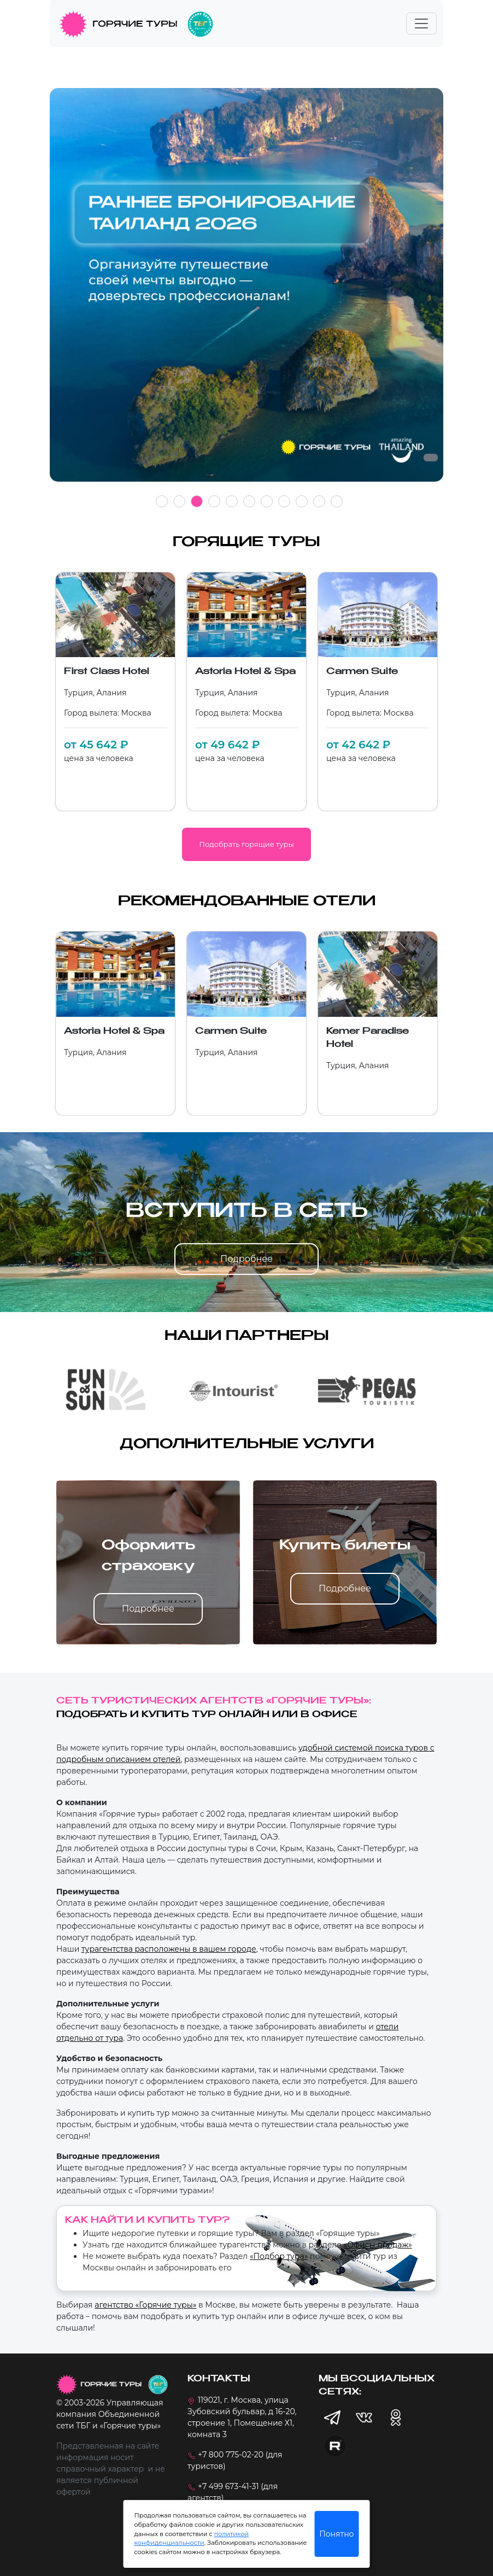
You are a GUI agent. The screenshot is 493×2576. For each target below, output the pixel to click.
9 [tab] (302, 501)
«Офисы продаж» (377, 2245)
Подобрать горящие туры (246, 844)
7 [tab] (267, 501)
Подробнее (246, 1259)
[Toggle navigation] (421, 23)
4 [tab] (214, 501)
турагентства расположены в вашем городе (168, 1949)
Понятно (336, 2534)
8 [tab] (284, 501)
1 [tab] (162, 501)
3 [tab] (197, 501)
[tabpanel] (246, 290)
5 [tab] (232, 501)
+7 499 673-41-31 (228, 2486)
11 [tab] (337, 501)
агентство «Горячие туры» (145, 2305)
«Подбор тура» (279, 2256)
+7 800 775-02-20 (230, 2455)
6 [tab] (249, 501)
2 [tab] (179, 501)
